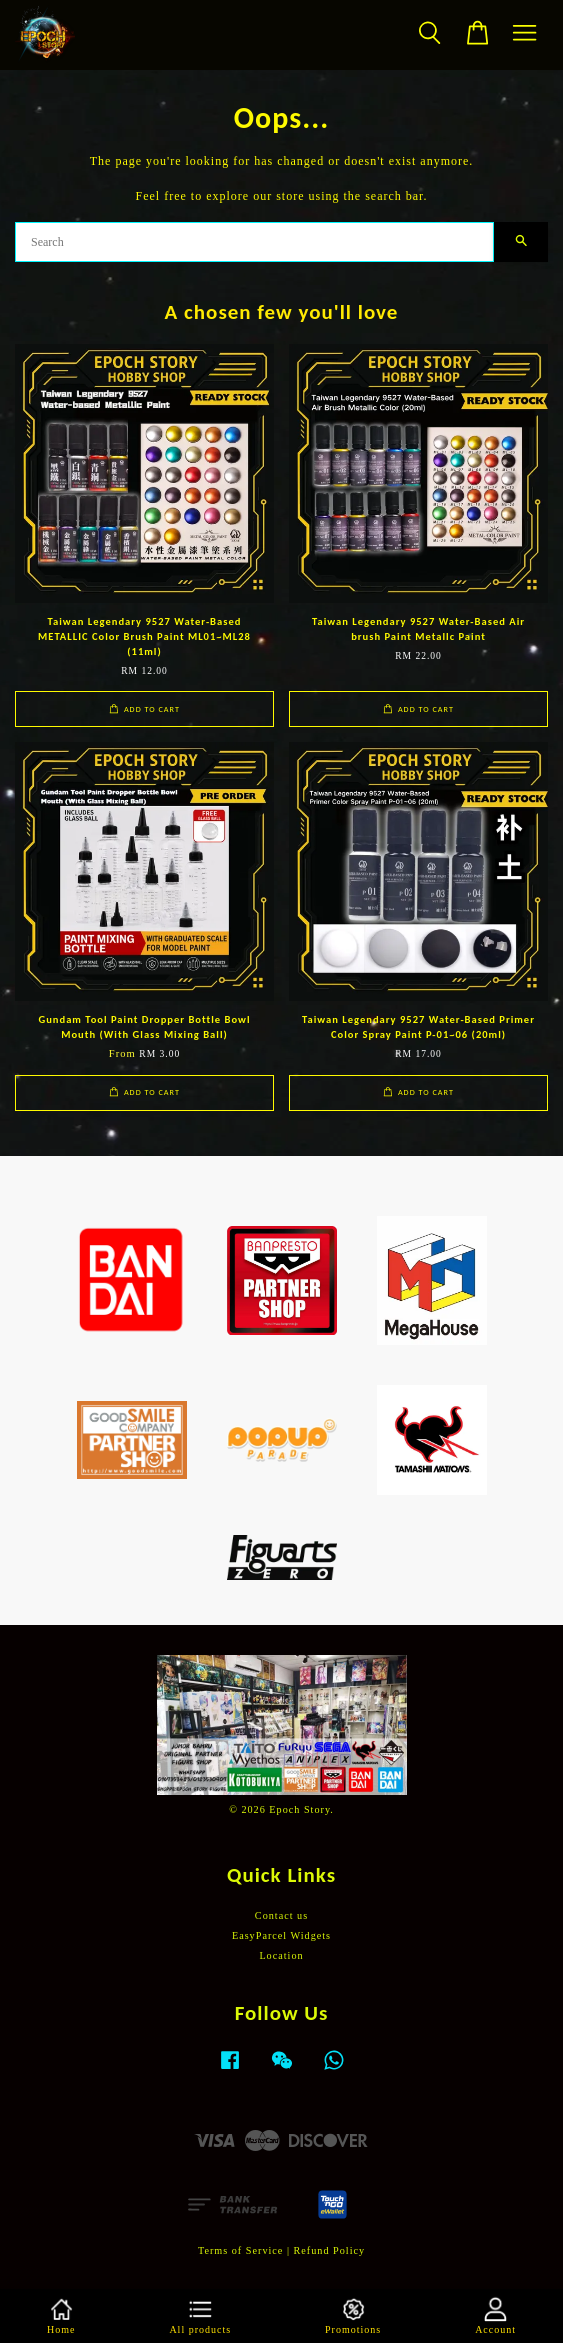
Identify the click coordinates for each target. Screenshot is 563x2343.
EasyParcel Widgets (281, 1935)
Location (281, 1955)
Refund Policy (330, 2250)
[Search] (254, 242)
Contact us (281, 1915)
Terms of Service (240, 2250)
